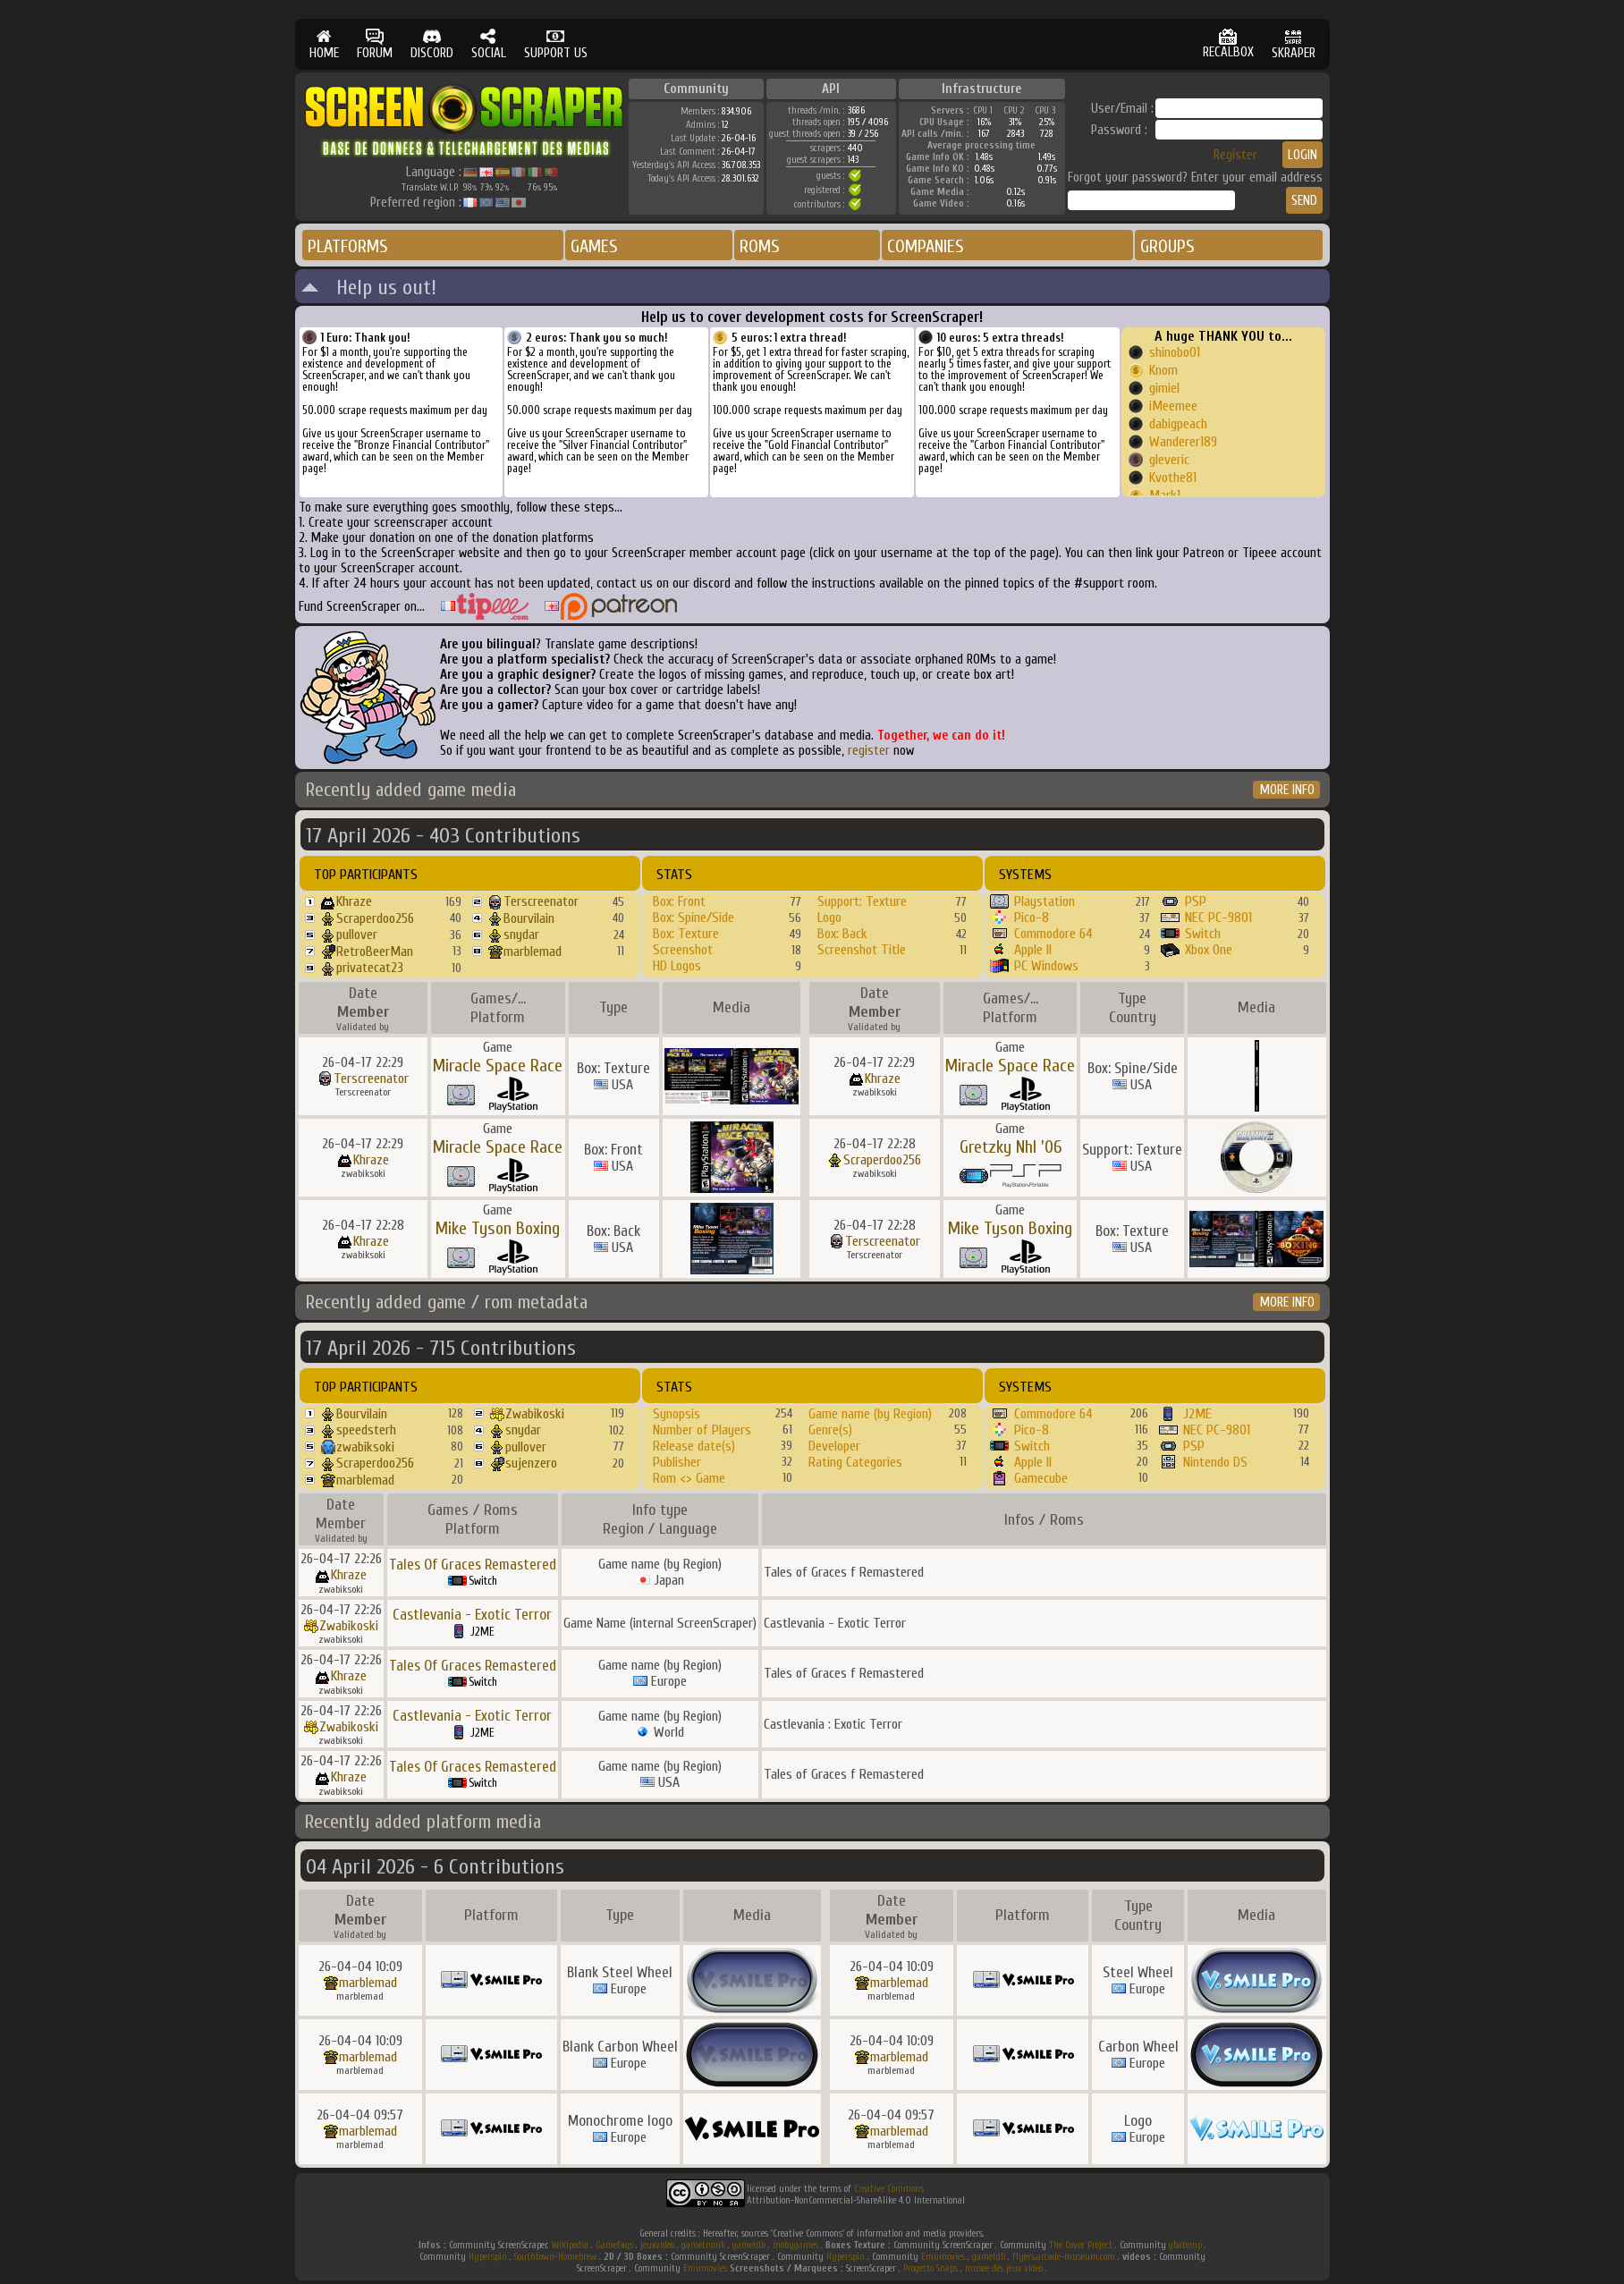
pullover (356, 934)
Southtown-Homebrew (555, 2257)
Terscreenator (541, 901)
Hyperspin (488, 2257)
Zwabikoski (534, 1414)
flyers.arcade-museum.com (1063, 2257)
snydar (521, 934)
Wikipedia (570, 2245)
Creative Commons (889, 2189)
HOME (324, 44)
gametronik (703, 2245)
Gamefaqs (614, 2245)
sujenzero (531, 1463)
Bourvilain (528, 918)
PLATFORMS (348, 246)
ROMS (760, 246)
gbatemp (1185, 2245)
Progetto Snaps (930, 2268)
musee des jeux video (1004, 2268)
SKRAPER (1293, 44)
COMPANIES (925, 246)
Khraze (354, 901)
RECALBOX (1228, 44)
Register (1235, 155)
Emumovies (943, 2257)
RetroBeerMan (374, 951)
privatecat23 (369, 968)
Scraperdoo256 (375, 918)
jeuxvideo (657, 2245)
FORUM (375, 44)
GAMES (594, 246)
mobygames (795, 2245)
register (869, 750)
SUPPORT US (556, 44)
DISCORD (431, 44)
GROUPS (1167, 246)
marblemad (532, 951)
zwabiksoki (365, 1447)
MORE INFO (1287, 790)
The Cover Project (1080, 2245)
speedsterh (366, 1430)
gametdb (748, 2245)
